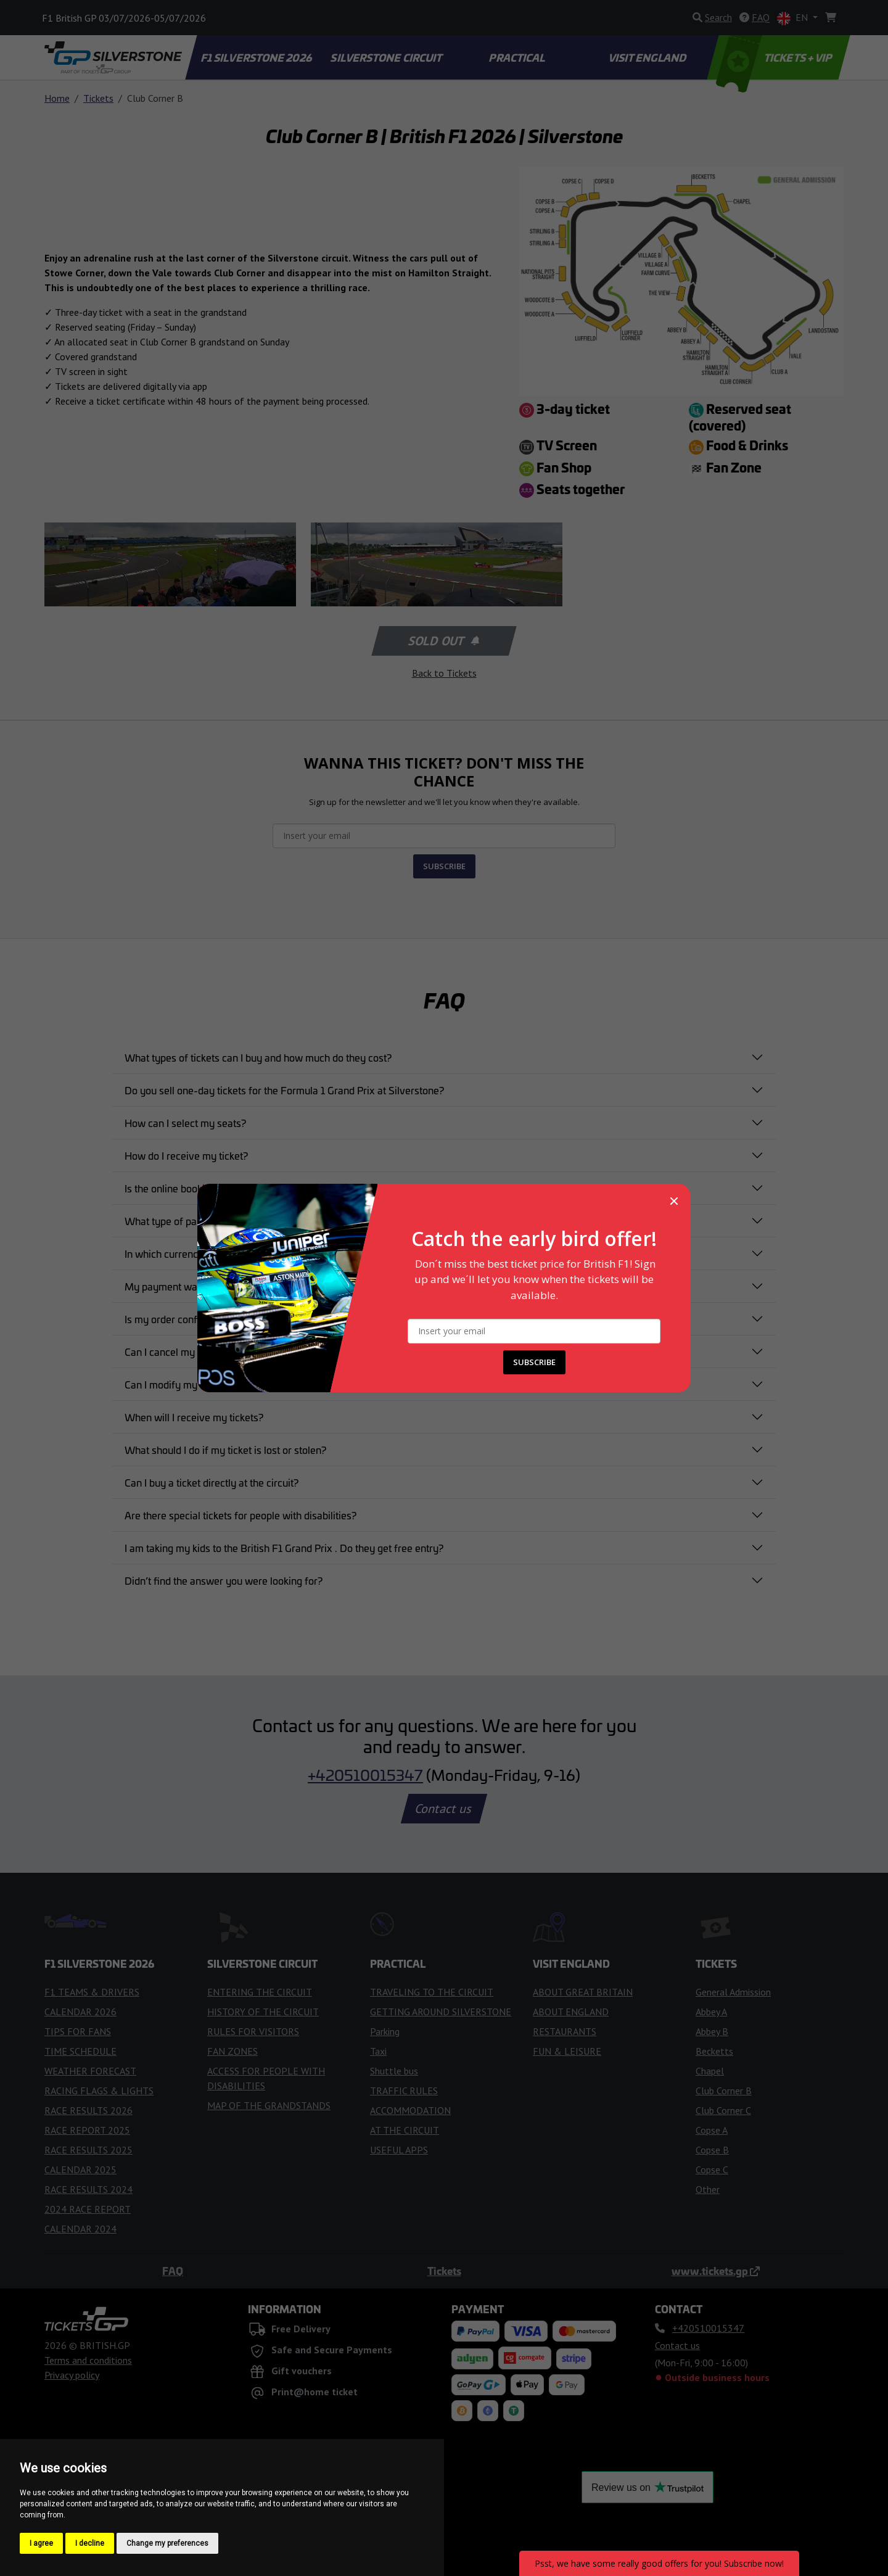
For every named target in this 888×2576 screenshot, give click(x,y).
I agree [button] (41, 2543)
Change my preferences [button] (167, 2543)
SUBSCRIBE (534, 1362)
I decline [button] (89, 2543)
